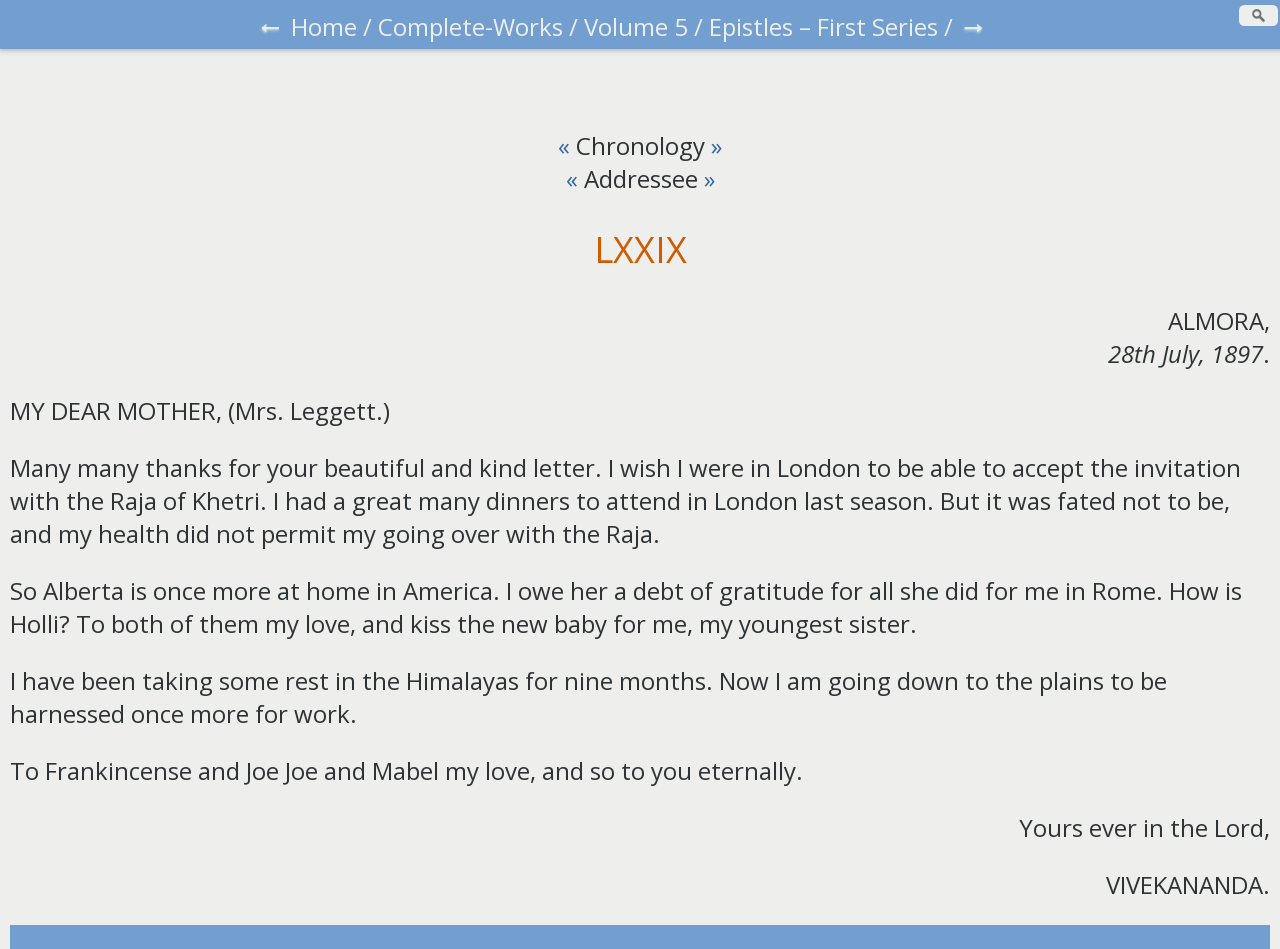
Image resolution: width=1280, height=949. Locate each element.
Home (324, 26)
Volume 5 (636, 26)
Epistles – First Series (823, 26)
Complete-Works (470, 26)
